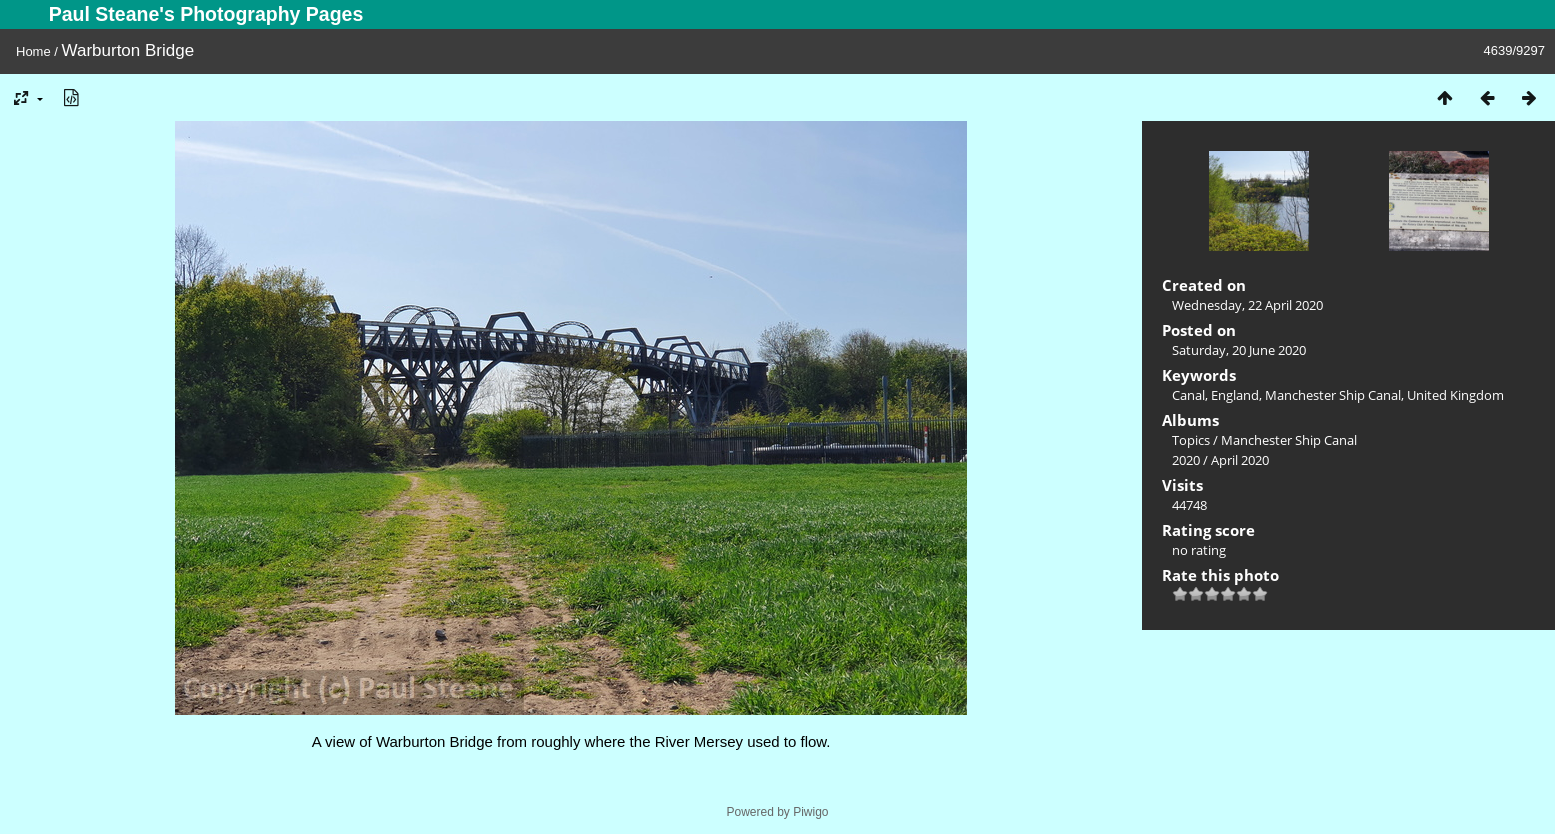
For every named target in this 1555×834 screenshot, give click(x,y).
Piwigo (810, 812)
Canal (1188, 395)
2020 (1186, 460)
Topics (1191, 440)
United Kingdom (1455, 395)
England (1235, 395)
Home (33, 51)
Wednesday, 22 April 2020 (1247, 305)
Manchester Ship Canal (1333, 395)
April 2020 (1240, 460)
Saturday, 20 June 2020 (1239, 350)
